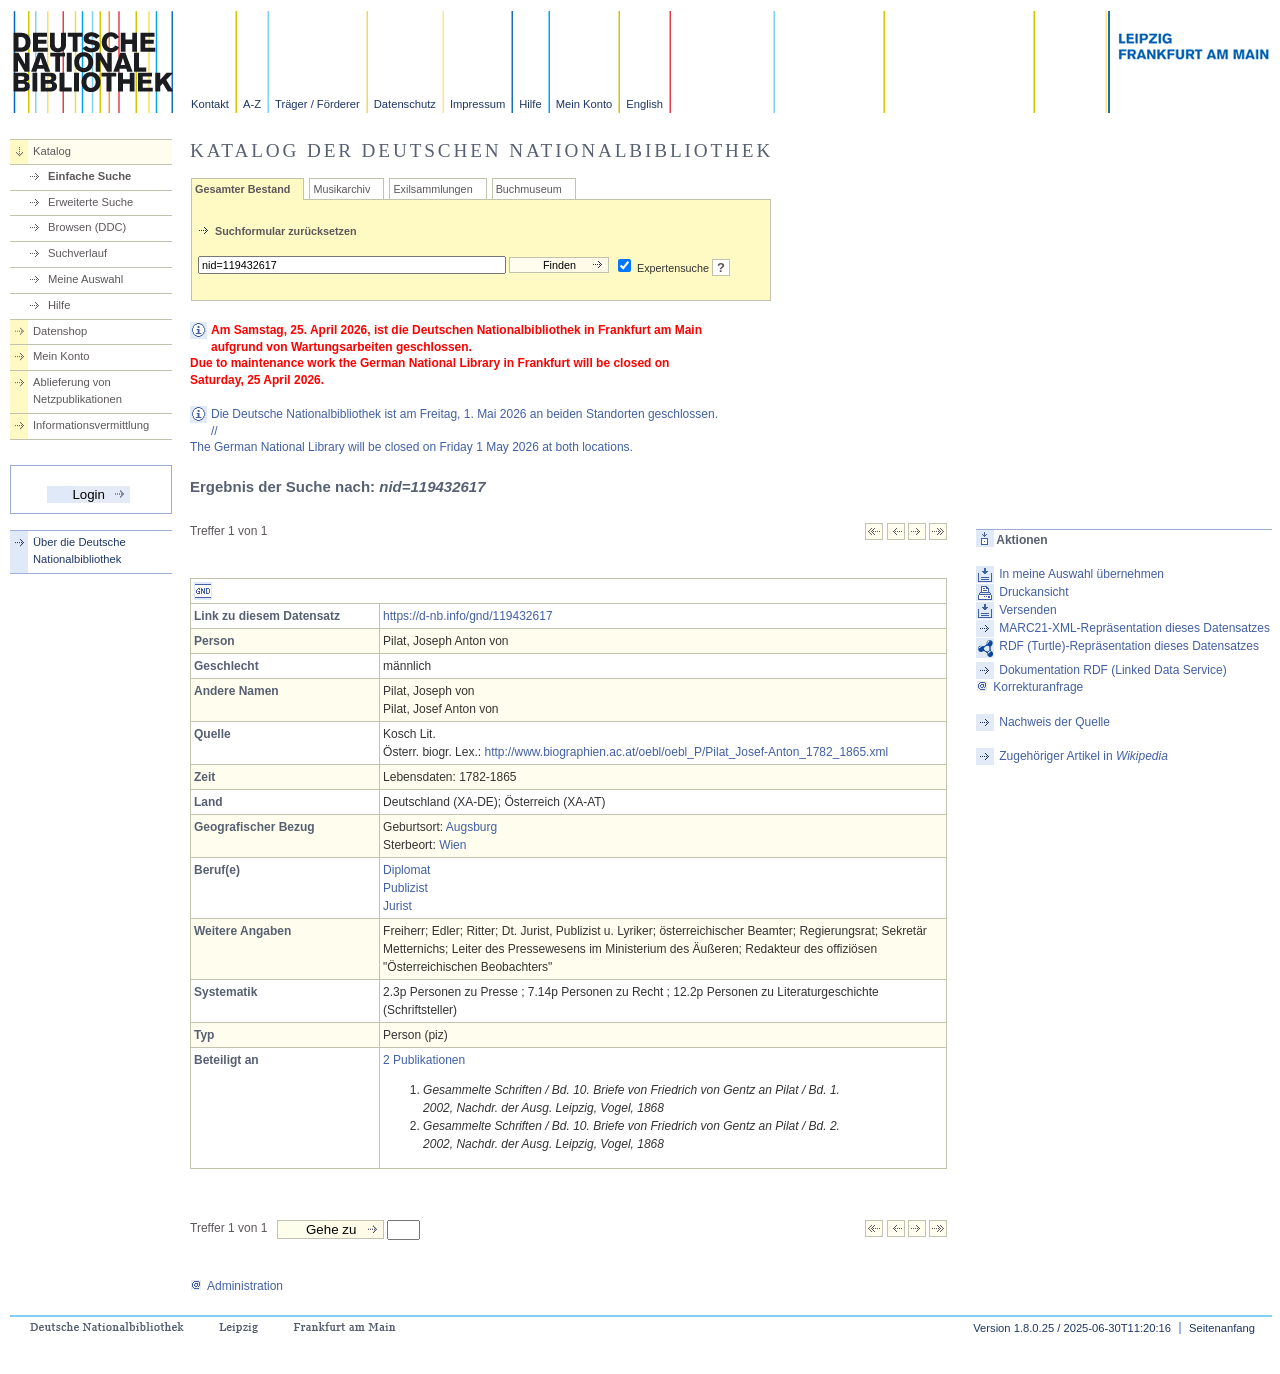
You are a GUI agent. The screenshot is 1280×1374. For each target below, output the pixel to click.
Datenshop (60, 331)
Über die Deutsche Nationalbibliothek (79, 550)
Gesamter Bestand (242, 189)
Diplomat (406, 870)
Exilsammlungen (432, 189)
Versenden (1027, 610)
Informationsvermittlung (91, 425)
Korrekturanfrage (1029, 687)
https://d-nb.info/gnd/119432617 (467, 616)
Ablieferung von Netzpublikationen (77, 390)
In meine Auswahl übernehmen (1081, 574)
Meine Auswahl (85, 279)
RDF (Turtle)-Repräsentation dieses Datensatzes (1129, 646)
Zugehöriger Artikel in (1083, 756)
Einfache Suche (89, 176)
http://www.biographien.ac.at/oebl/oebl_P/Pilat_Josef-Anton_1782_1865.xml (686, 752)
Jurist (397, 906)
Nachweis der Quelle (1054, 722)
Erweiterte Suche (90, 202)
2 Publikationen (424, 1060)
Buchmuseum (529, 189)
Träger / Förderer (317, 104)
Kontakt (210, 104)
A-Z (252, 104)
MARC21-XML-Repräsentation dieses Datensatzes (1134, 628)
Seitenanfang (1222, 1328)
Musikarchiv (341, 189)
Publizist (405, 888)
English (644, 104)
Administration (236, 1286)
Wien (452, 845)
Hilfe (530, 104)
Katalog (52, 151)
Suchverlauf (77, 253)
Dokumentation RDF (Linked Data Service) (1112, 670)
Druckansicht (1033, 592)
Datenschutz (405, 104)
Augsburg (471, 827)
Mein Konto (584, 104)
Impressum (477, 104)
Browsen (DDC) (87, 227)
